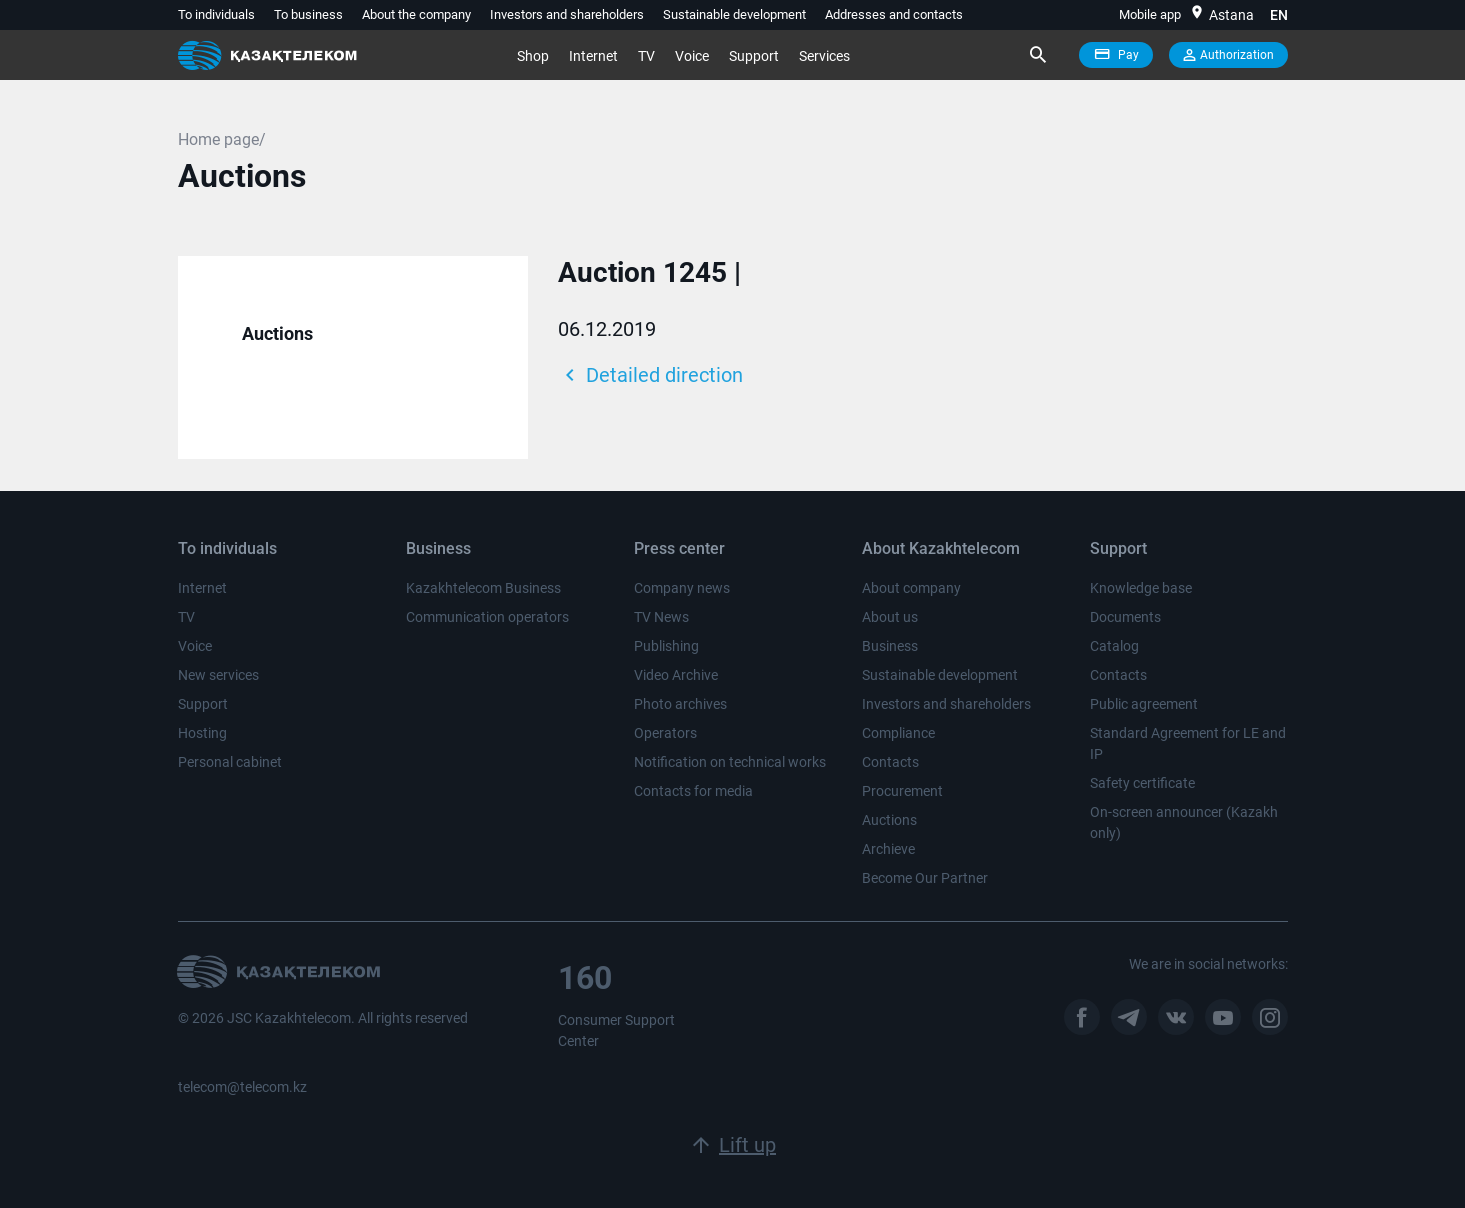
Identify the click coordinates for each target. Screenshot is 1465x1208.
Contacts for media (693, 791)
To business (308, 14)
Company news (682, 588)
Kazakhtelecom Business (483, 588)
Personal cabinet (230, 762)
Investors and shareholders (567, 14)
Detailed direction (650, 375)
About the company (416, 14)
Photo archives (680, 704)
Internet (593, 56)
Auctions (277, 333)
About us (890, 617)
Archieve (888, 849)
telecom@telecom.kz (242, 1087)
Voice (692, 56)
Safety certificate (1142, 783)
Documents (1125, 617)
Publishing (666, 646)
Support (754, 56)
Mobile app (1150, 14)
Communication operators (487, 617)
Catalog (1114, 646)
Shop (533, 56)
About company (911, 588)
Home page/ (222, 139)
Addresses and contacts (894, 14)
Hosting (202, 733)
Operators (665, 733)
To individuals (216, 14)
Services (824, 56)
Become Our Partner (925, 878)
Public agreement (1144, 704)
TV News (661, 617)
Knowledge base (1141, 588)
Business (890, 646)
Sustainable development (734, 14)
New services (218, 675)
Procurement (902, 791)
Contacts (890, 762)
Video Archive (676, 675)
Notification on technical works (730, 762)
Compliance (898, 733)
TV (646, 56)
